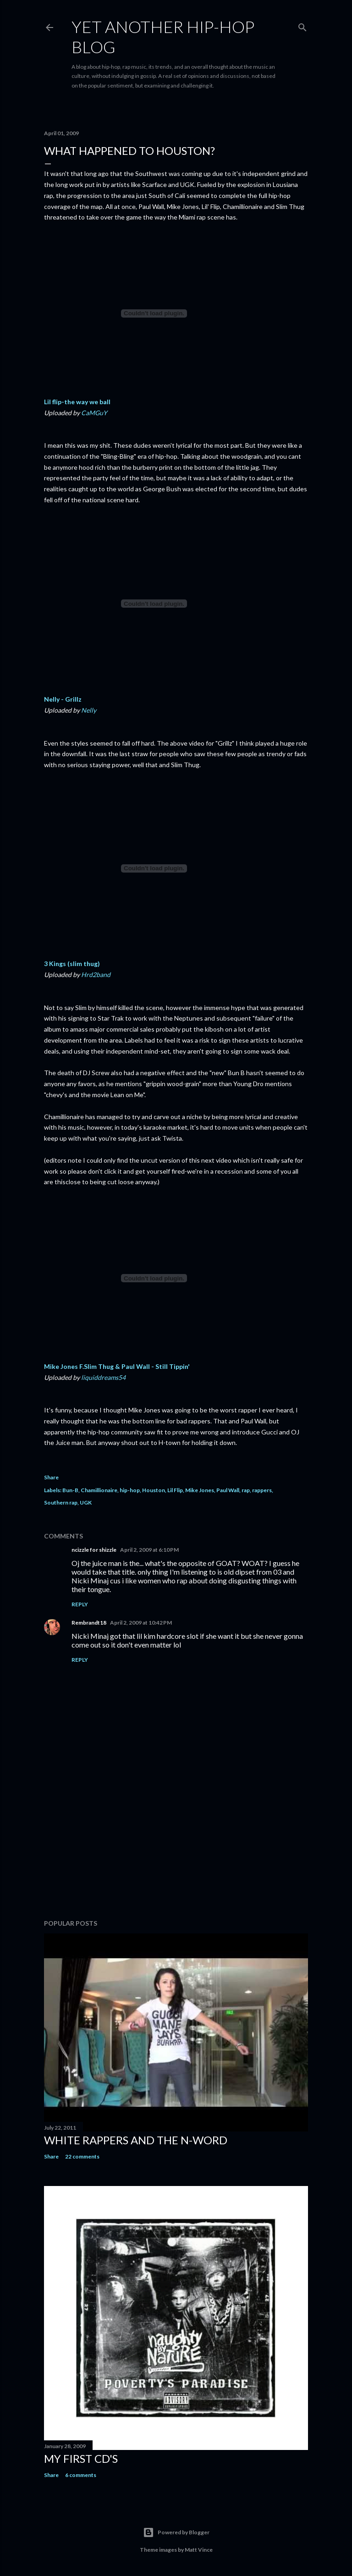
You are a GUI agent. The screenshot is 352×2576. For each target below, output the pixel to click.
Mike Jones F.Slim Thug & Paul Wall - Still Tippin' (117, 1366)
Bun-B (70, 1490)
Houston (153, 1490)
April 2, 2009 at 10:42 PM (141, 1622)
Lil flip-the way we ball (77, 402)
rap (246, 1490)
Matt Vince (199, 2549)
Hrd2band (95, 974)
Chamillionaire (99, 1490)
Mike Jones (199, 1490)
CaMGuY (94, 413)
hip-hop (130, 1490)
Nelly (88, 710)
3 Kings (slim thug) (72, 963)
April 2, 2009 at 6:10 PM (149, 1549)
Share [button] (51, 1477)
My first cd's (81, 2458)
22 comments (82, 2156)
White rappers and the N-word (135, 2140)
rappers (262, 1490)
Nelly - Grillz (63, 699)
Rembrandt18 (89, 1622)
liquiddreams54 (103, 1377)
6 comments (80, 2475)
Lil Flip (175, 1490)
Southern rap (60, 1502)
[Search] (302, 25)
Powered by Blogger (176, 2532)
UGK (86, 1502)
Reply (80, 1604)
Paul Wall (227, 1490)
